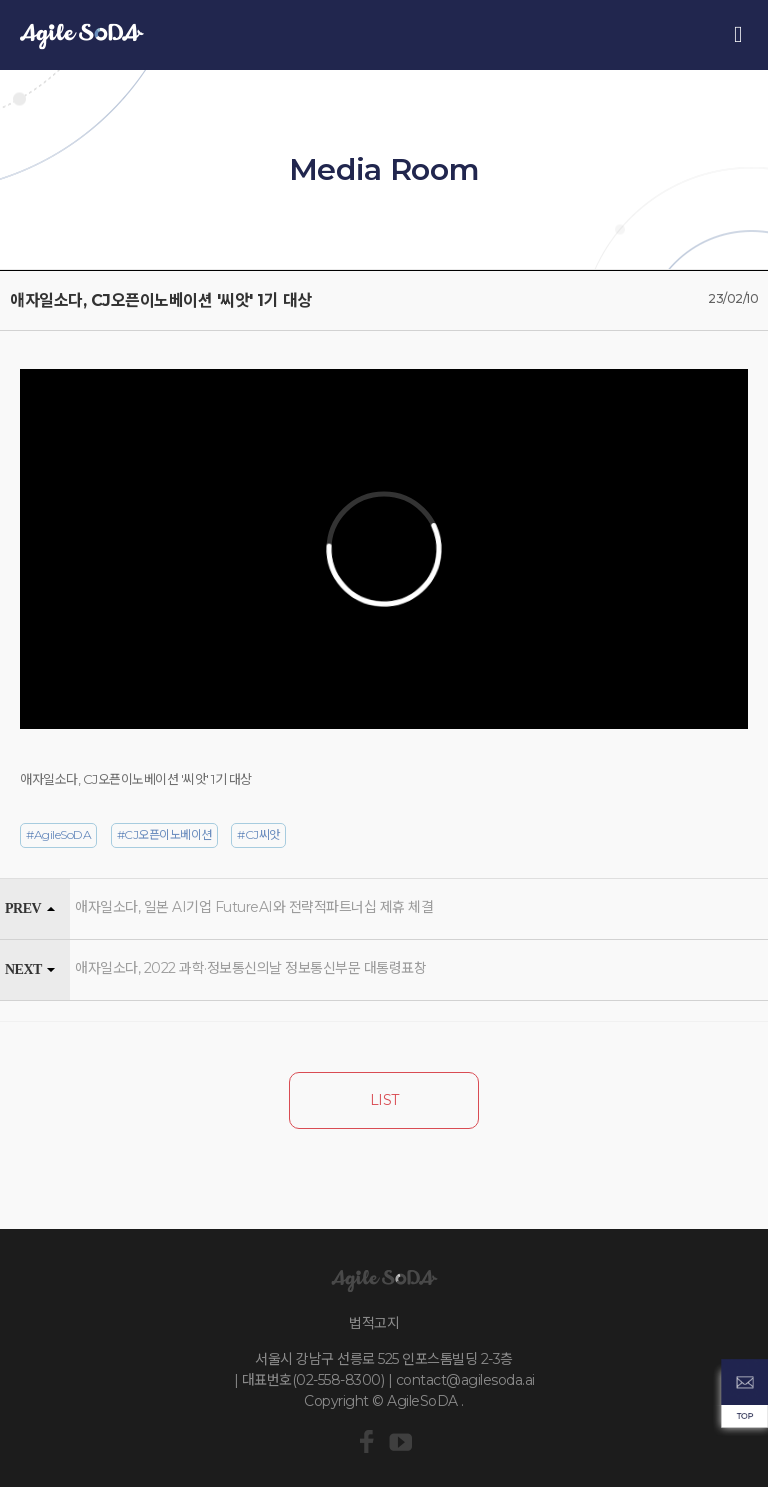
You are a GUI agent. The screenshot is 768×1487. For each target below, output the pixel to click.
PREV (23, 908)
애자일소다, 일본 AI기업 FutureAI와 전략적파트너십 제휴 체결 (254, 907)
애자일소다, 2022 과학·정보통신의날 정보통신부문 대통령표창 (250, 968)
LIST (384, 1100)
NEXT (23, 969)
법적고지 (374, 1323)
